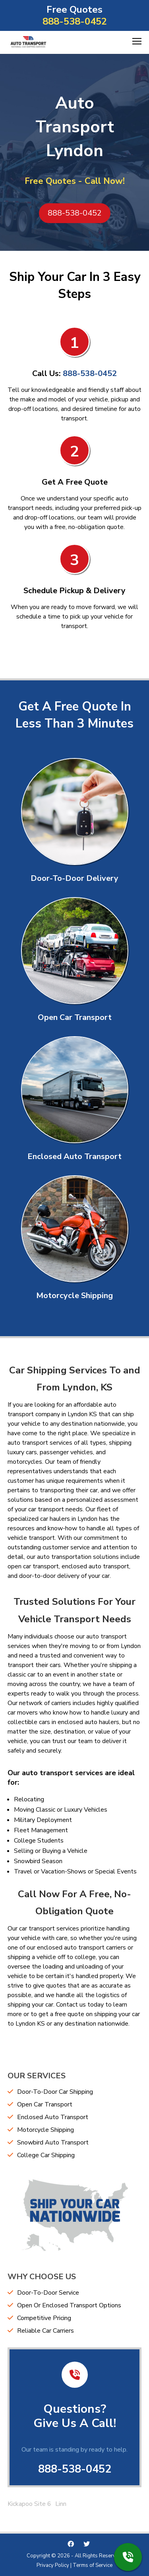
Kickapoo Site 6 (29, 2504)
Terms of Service (92, 2565)
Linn (60, 2504)
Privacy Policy (53, 2565)
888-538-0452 (75, 21)
